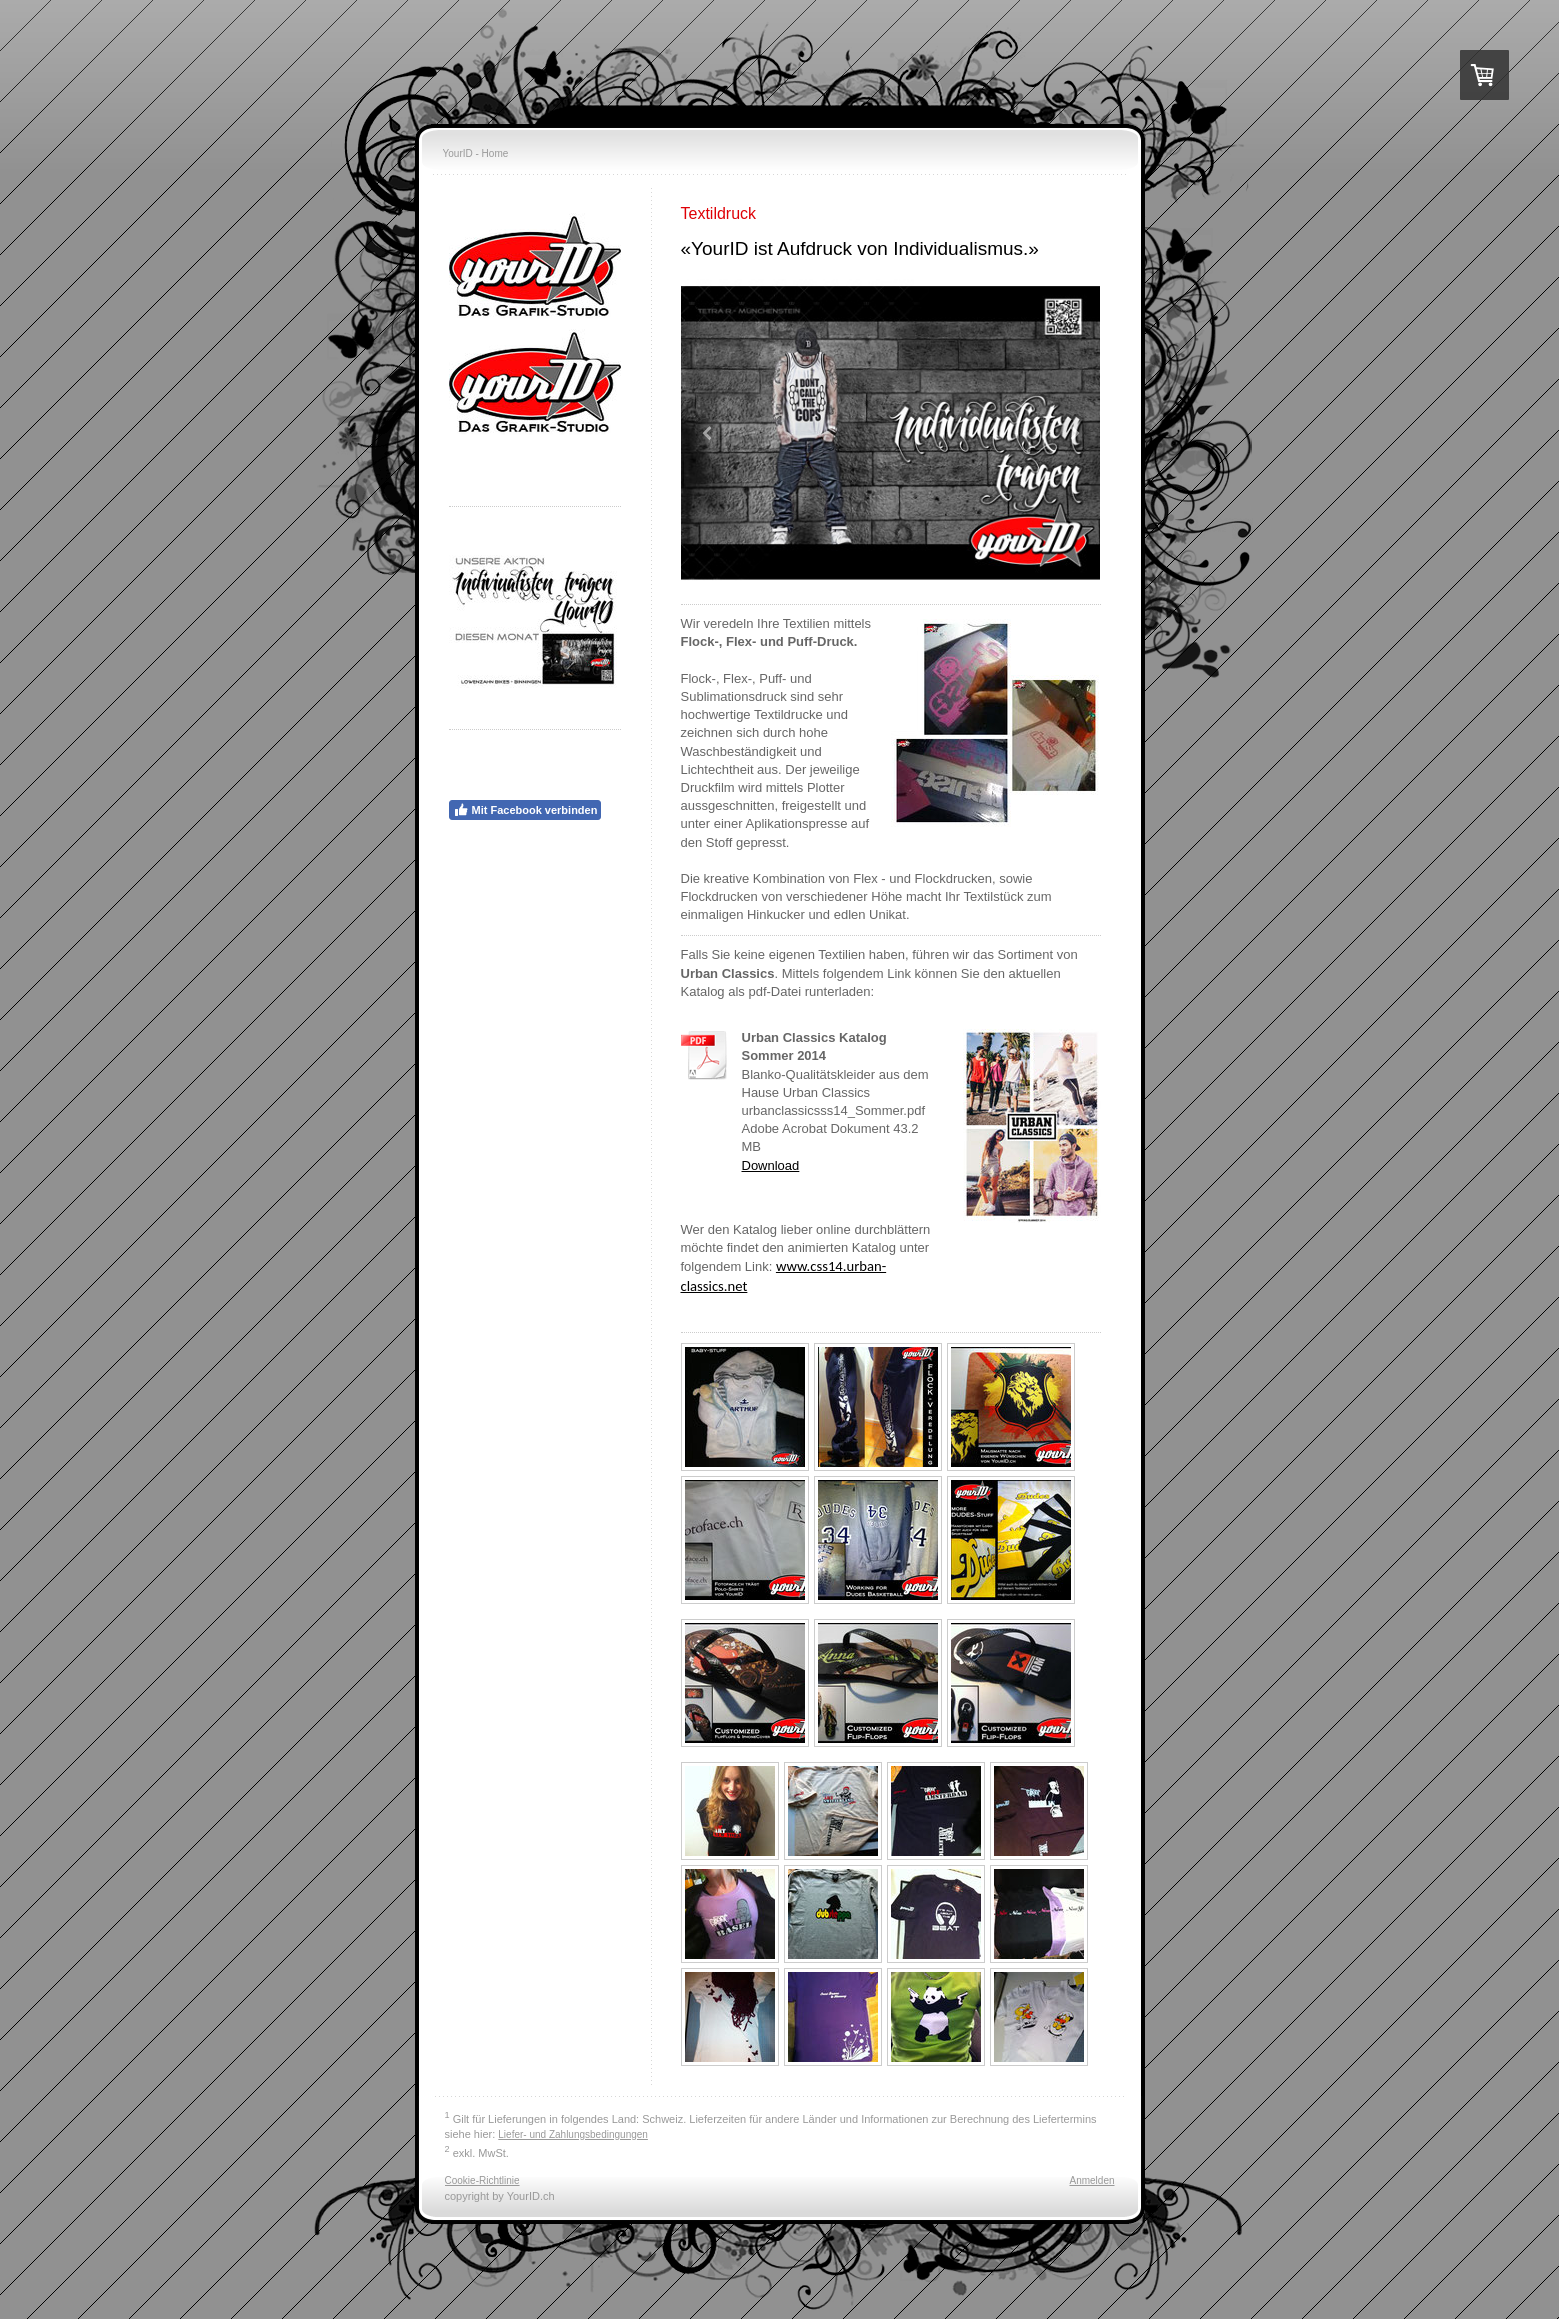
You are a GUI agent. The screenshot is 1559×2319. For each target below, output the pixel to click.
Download (771, 1165)
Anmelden (1091, 2180)
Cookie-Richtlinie (482, 2180)
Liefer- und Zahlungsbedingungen (573, 2134)
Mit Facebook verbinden (525, 810)
